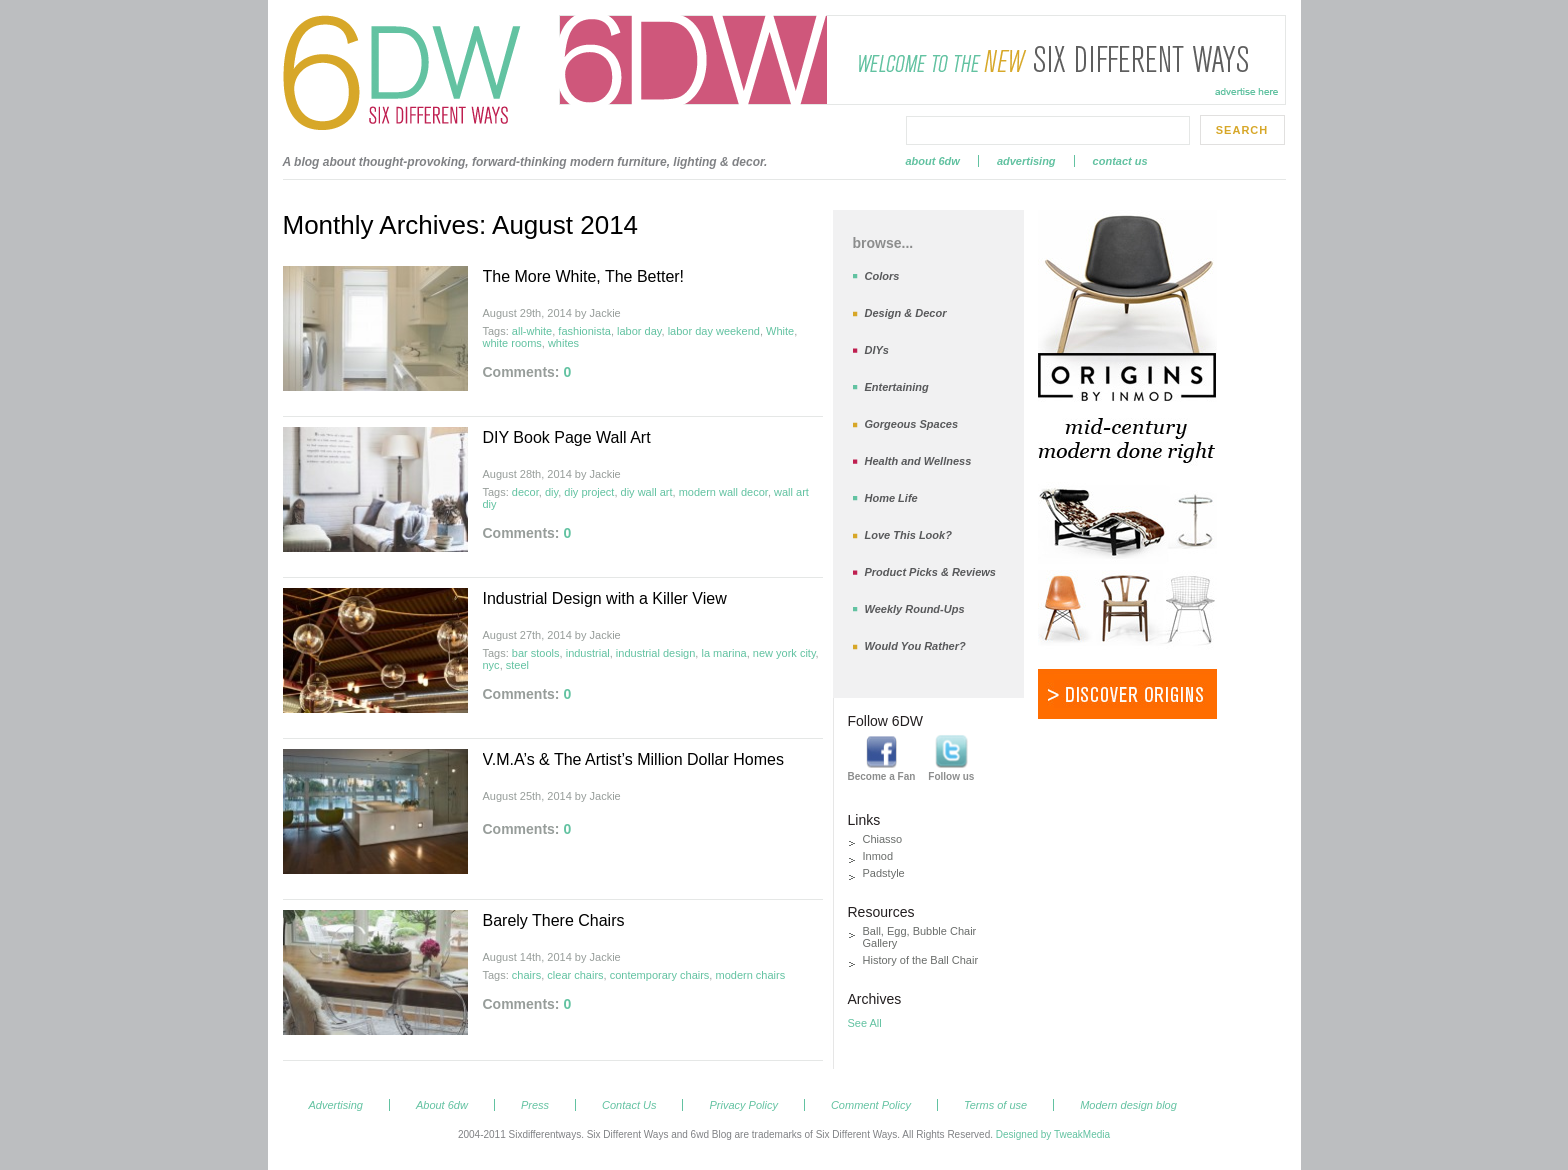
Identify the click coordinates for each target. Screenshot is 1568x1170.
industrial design (656, 653)
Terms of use (995, 1105)
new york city (784, 653)
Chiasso (883, 839)
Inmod (878, 856)
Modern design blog (1128, 1105)
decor (525, 492)
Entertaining (897, 387)
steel (517, 665)
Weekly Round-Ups (915, 609)
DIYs (877, 350)
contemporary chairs (660, 975)
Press (535, 1105)
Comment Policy (871, 1105)
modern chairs (750, 975)
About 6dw (933, 161)
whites (563, 343)
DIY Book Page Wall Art (567, 437)
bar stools (536, 653)
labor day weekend (714, 331)
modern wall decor (723, 492)
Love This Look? (908, 535)
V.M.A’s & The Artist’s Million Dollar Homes (633, 759)
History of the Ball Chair (921, 960)
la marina (723, 653)
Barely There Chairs (554, 920)
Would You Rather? (915, 646)
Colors (882, 276)
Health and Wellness (918, 461)
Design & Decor (906, 313)
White (780, 331)
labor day (639, 331)
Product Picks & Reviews (930, 572)
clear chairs (575, 975)
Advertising (1026, 161)
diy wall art (647, 492)
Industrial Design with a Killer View (605, 598)
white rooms (512, 343)
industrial (588, 653)
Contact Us (1120, 161)
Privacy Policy (743, 1105)
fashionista (584, 331)
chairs (526, 975)
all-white (532, 331)
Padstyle (884, 873)
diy (551, 492)
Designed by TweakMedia (1053, 1134)
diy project (589, 492)
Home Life (891, 498)
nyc (491, 665)
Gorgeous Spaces (912, 424)
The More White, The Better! (584, 276)
